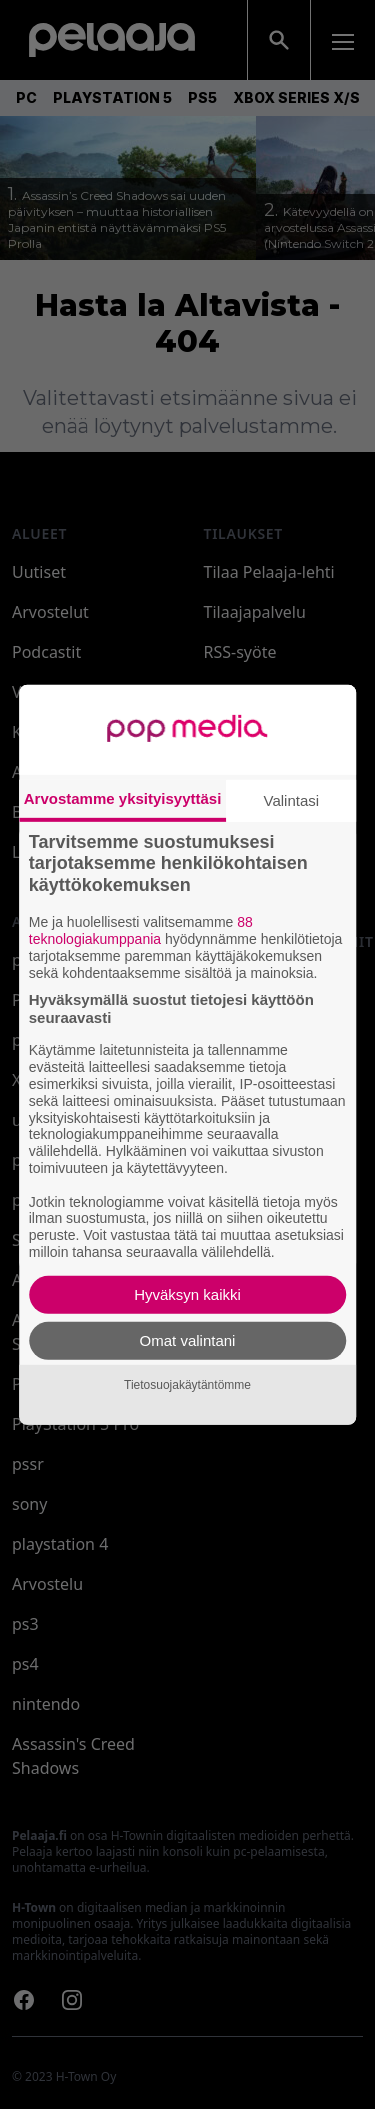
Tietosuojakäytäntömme (187, 1385)
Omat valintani (188, 1340)
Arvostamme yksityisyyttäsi (123, 797)
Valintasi (292, 799)
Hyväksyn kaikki (187, 1294)
